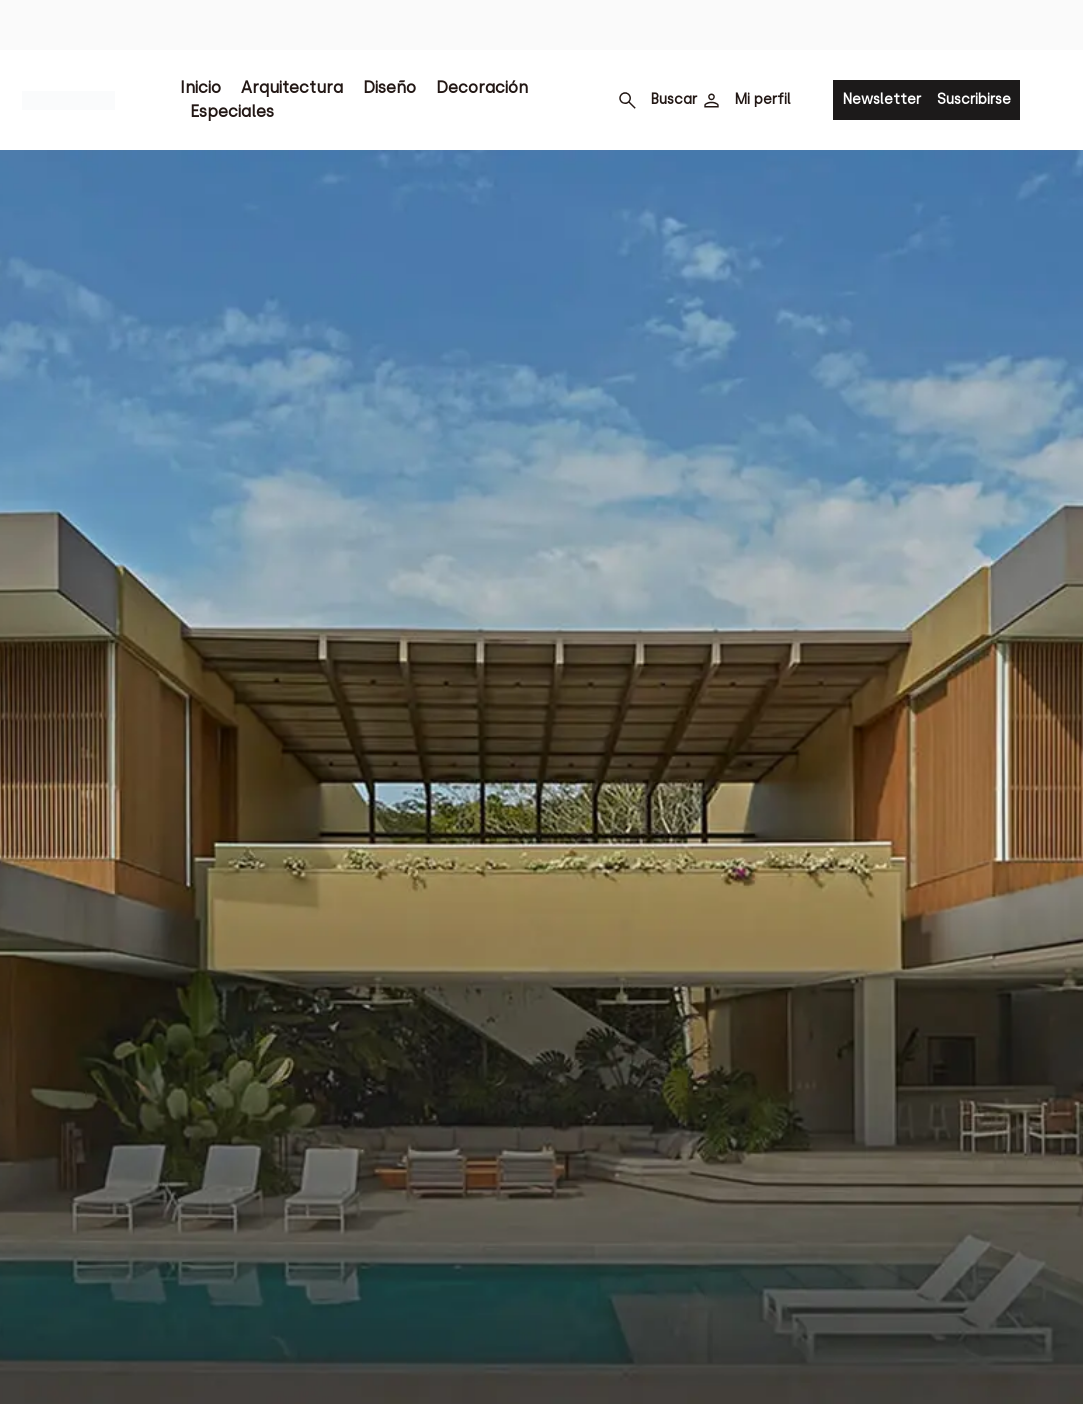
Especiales (232, 111)
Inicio (200, 87)
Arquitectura (292, 87)
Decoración (482, 87)
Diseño (389, 87)
